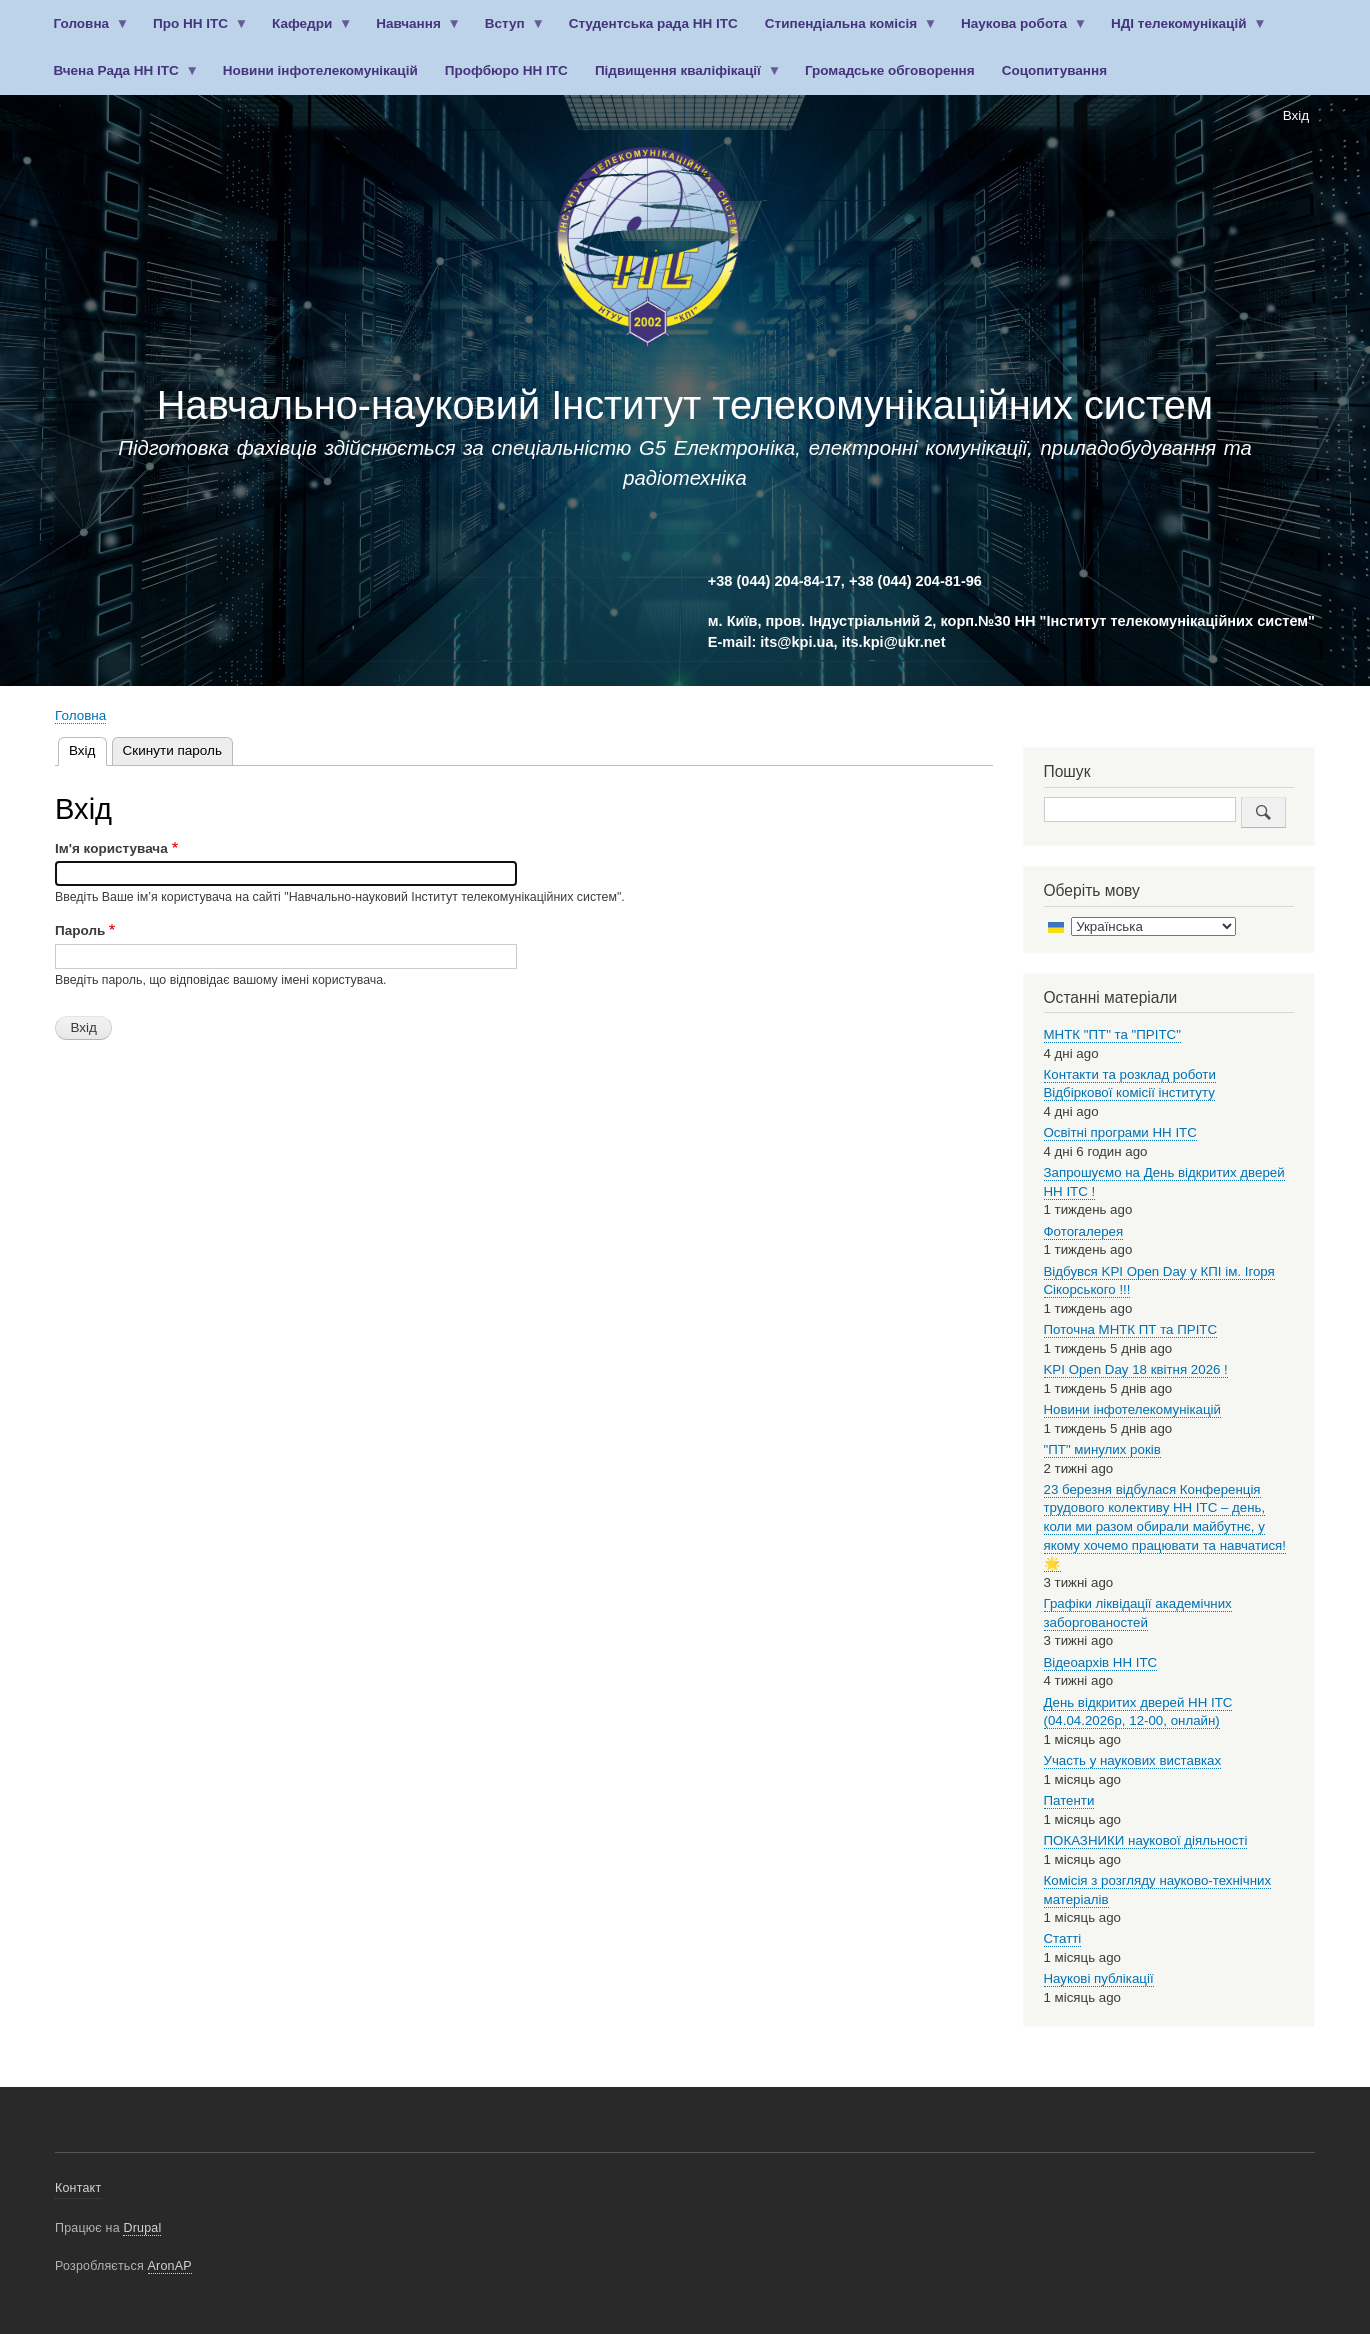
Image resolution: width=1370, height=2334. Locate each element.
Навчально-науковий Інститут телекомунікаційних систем (685, 405)
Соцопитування (1054, 70)
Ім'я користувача (111, 848)
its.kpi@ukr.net (894, 642)
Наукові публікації (1099, 1978)
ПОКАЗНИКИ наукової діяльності (1146, 1840)
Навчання (412, 31)
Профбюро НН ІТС (506, 70)
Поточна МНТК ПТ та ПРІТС (1131, 1329)
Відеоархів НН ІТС (1101, 1662)
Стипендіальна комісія (844, 31)
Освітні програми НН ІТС (1120, 1132)
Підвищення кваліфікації (681, 78)
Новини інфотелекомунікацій (320, 70)
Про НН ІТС (194, 31)
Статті (1063, 1938)
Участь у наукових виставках (1133, 1760)
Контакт (78, 2188)
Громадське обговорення (890, 70)
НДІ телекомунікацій (1181, 31)
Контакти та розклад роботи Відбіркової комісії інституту (1130, 1084)
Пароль (80, 930)
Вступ (508, 31)
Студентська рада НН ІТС (653, 23)
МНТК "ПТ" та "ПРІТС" (1112, 1034)
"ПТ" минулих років (1102, 1449)
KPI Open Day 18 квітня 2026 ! (1136, 1369)
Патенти (1069, 1800)
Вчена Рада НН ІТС (119, 78)
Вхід (1296, 115)
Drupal (142, 2228)
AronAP (170, 2266)
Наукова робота (1018, 31)
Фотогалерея (1084, 1231)
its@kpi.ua (796, 642)
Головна (84, 31)
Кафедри (305, 31)
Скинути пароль (172, 750)
